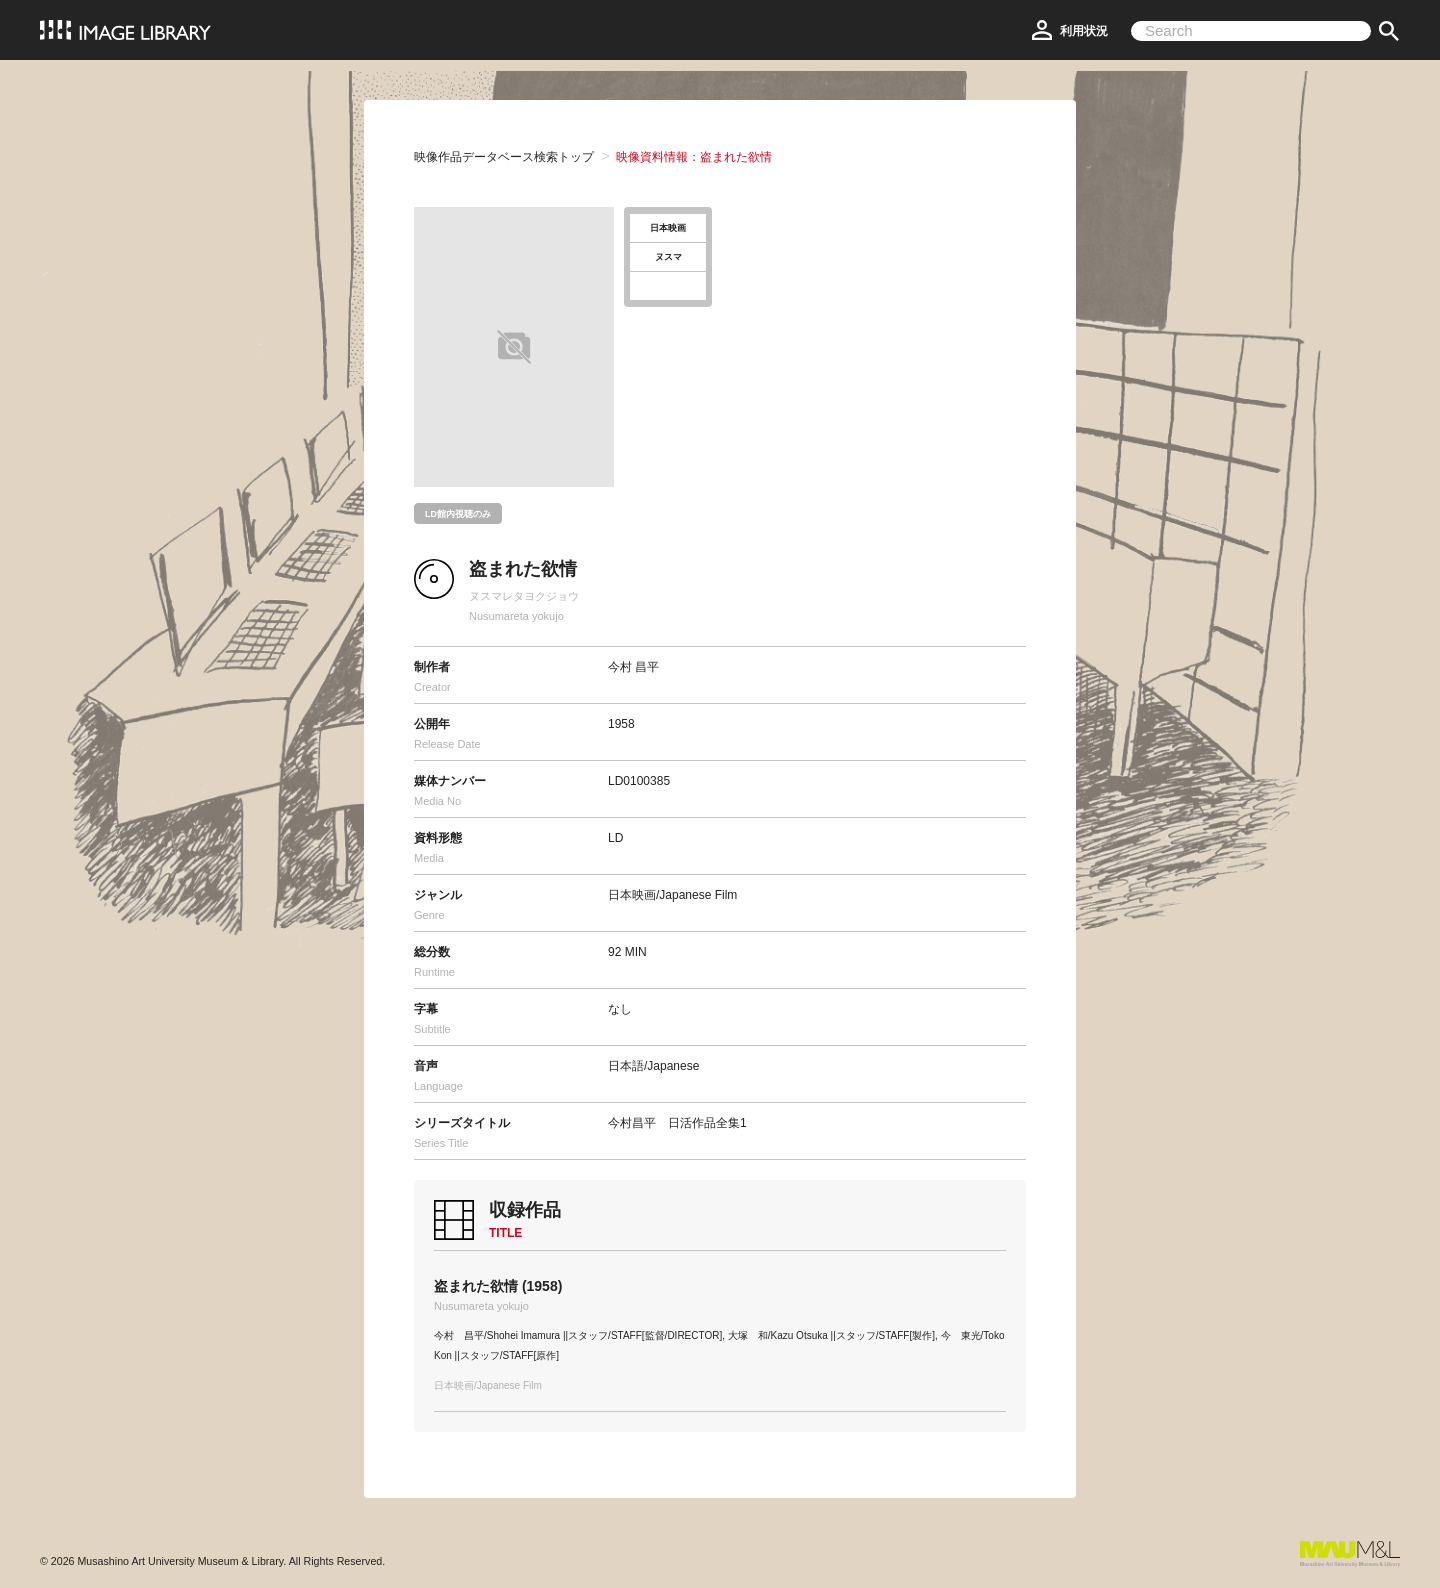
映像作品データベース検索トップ (504, 157)
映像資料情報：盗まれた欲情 (694, 157)
